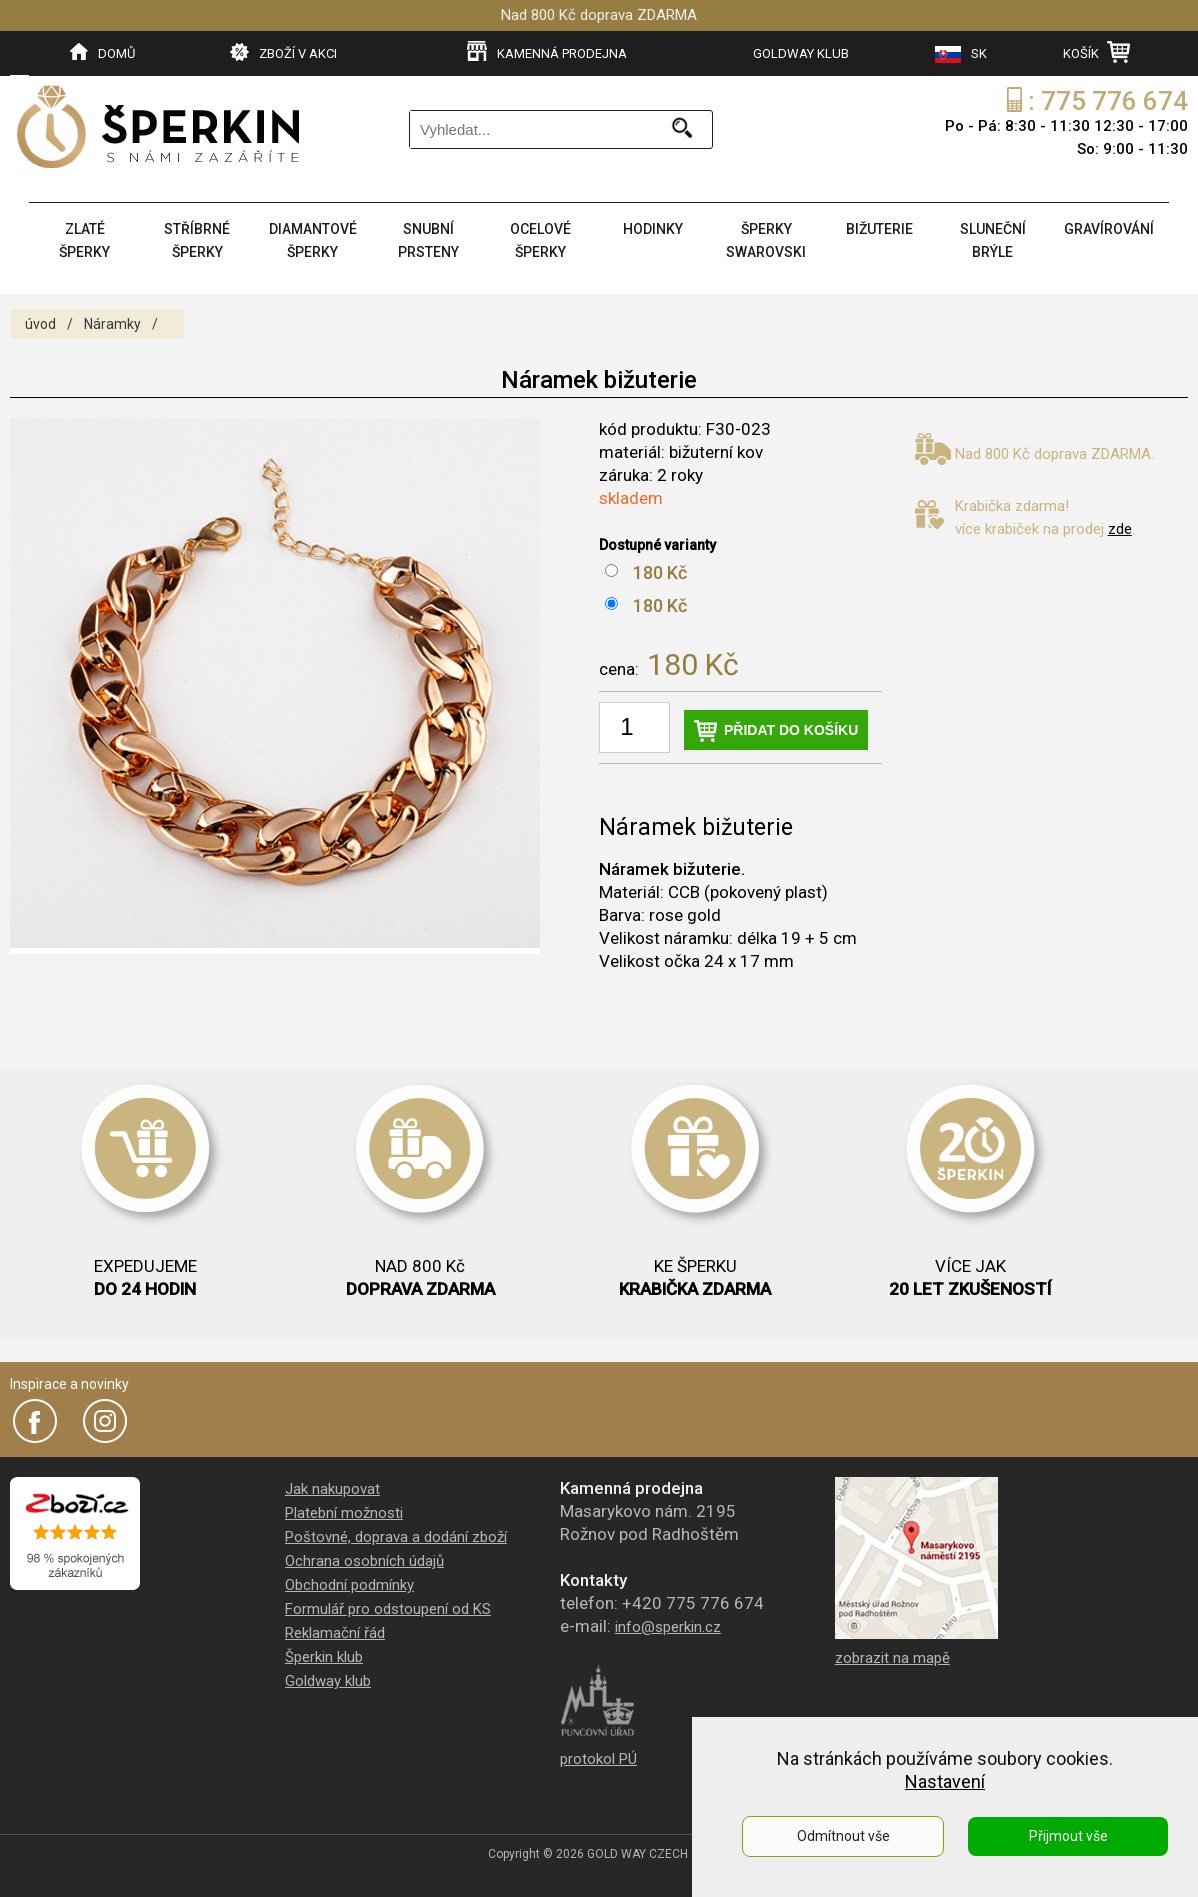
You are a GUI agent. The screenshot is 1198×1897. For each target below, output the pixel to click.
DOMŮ (102, 52)
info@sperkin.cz (668, 1627)
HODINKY (653, 229)
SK (961, 54)
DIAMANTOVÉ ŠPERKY (313, 240)
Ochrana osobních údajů (364, 1561)
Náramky (112, 324)
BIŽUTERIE (879, 229)
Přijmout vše (1068, 1836)
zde (1120, 529)
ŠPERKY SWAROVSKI (766, 240)
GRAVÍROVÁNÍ (1109, 229)
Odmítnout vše (843, 1836)
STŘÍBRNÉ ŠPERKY (197, 240)
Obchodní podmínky (349, 1585)
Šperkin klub (324, 1657)
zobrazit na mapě (892, 1658)
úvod (40, 324)
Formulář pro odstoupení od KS (388, 1609)
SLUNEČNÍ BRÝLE (993, 240)
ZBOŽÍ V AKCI (283, 52)
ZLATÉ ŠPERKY (84, 240)
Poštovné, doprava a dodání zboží (396, 1537)
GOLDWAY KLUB (801, 53)
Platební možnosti (344, 1513)
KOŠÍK (1096, 52)
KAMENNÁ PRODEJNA (547, 52)
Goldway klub (328, 1681)
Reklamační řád (335, 1633)
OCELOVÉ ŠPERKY (540, 240)
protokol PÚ (598, 1759)
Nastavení (945, 1781)
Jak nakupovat (332, 1489)
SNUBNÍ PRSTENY (428, 240)
